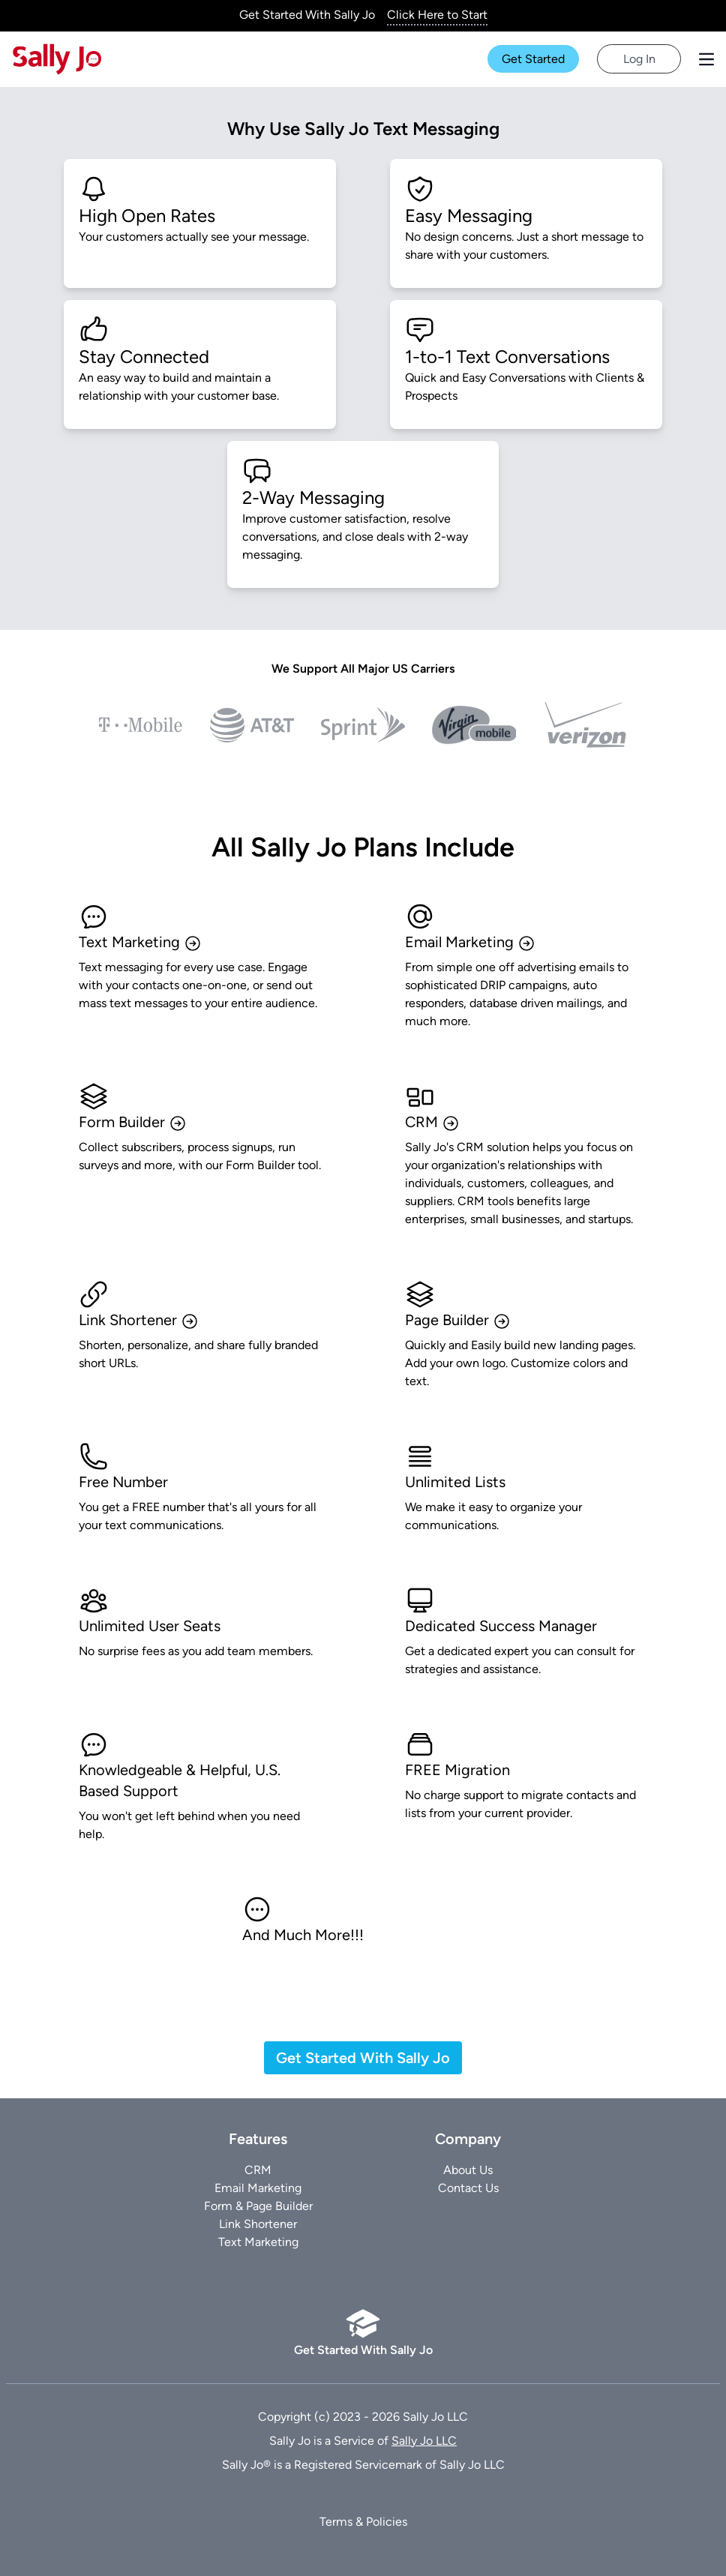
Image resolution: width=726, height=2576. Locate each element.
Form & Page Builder (258, 2206)
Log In (639, 59)
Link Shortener (258, 2224)
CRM (258, 2170)
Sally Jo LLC (424, 2441)
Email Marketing (258, 2188)
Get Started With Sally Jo (363, 2058)
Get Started (533, 59)
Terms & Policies (363, 2522)
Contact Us (468, 2188)
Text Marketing (258, 2242)
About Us (468, 2170)
